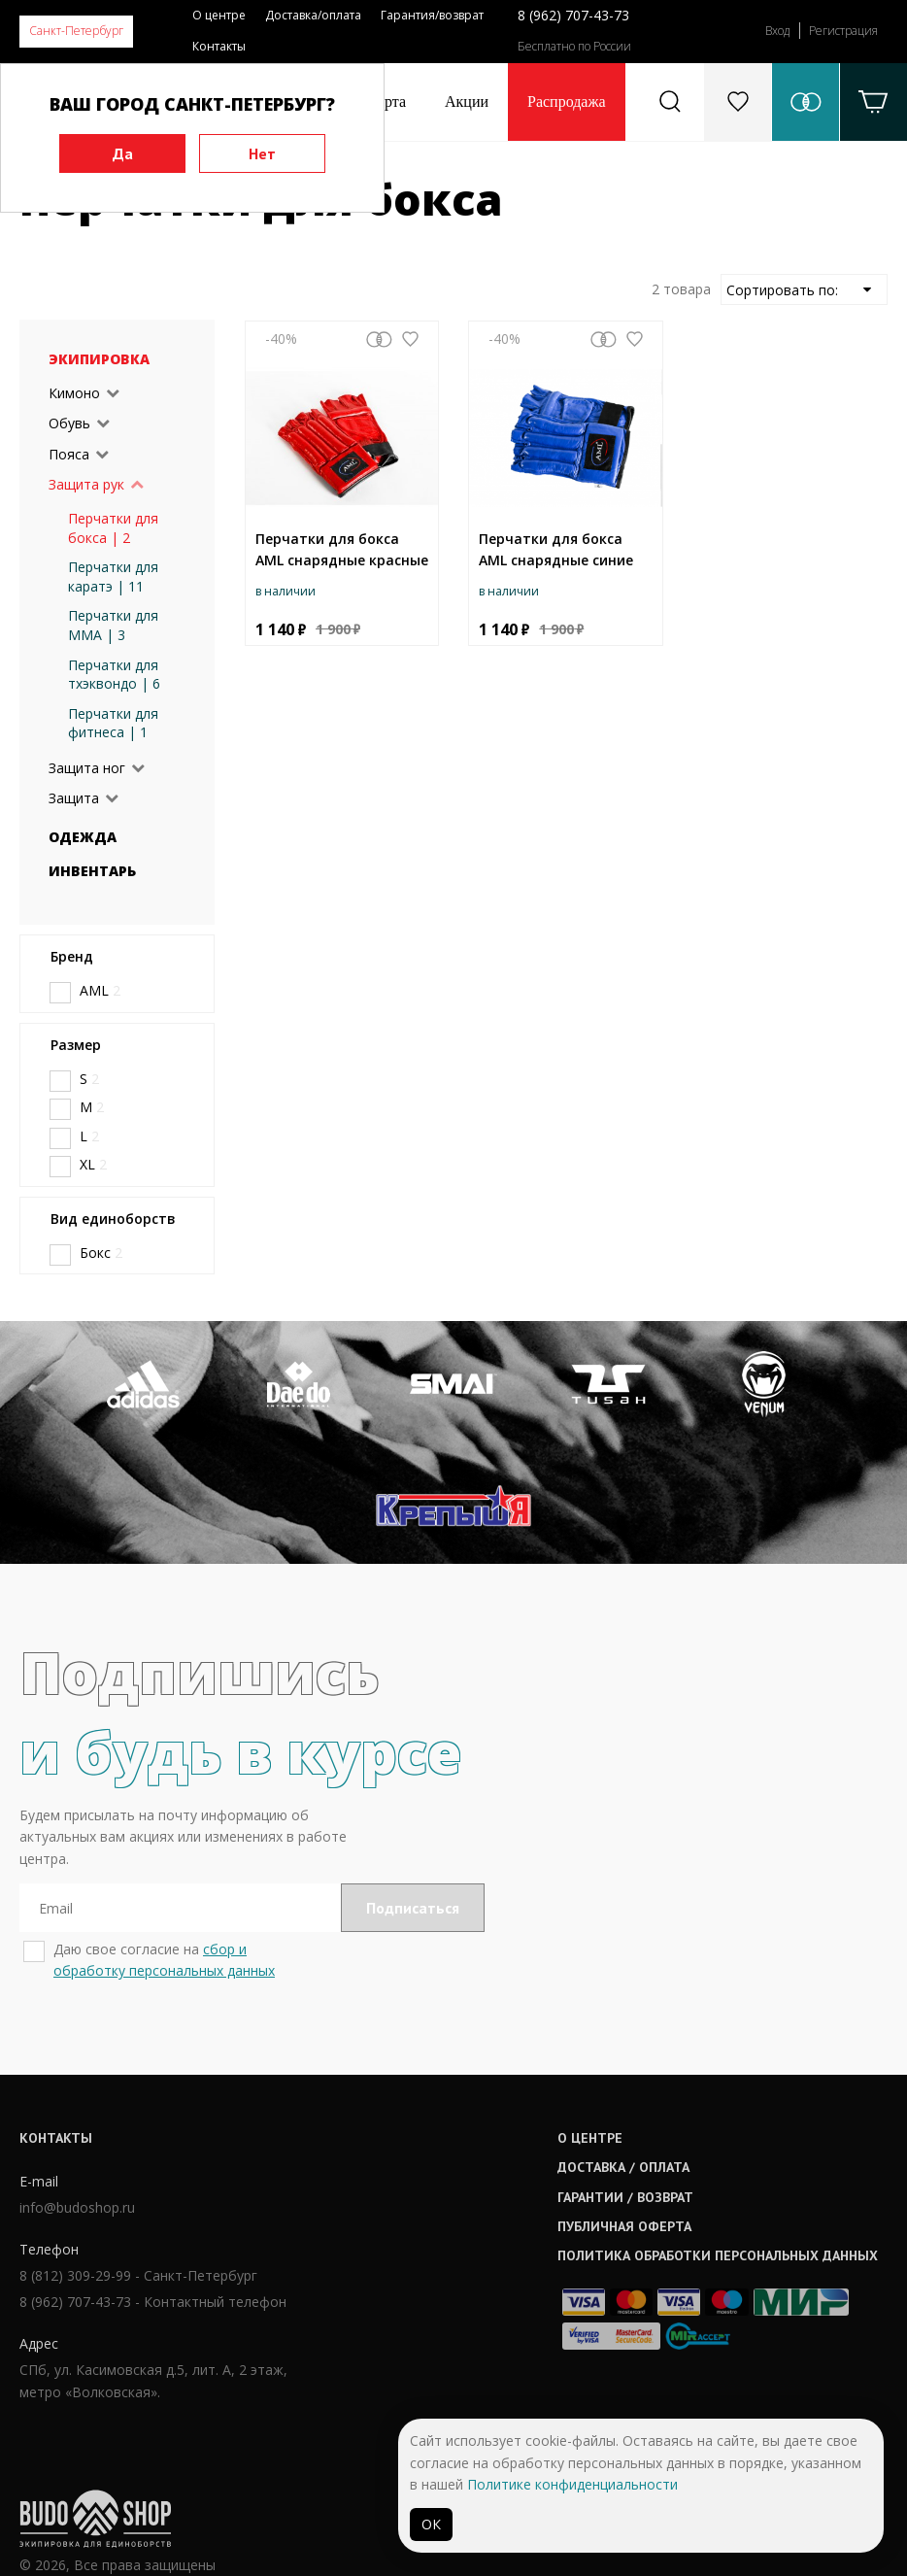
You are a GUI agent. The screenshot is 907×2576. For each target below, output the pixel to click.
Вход (777, 30)
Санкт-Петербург (76, 30)
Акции (466, 101)
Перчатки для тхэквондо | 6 (114, 675)
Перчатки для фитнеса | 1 (113, 723)
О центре (219, 15)
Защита (74, 798)
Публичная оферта (434, 2349)
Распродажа (566, 101)
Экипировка (99, 359)
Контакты (219, 46)
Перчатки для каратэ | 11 (113, 576)
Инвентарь (92, 871)
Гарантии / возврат (435, 2319)
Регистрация (843, 30)
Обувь (69, 423)
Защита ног (87, 768)
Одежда (83, 837)
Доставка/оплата (313, 15)
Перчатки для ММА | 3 (113, 625)
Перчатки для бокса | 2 (113, 528)
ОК (431, 2524)
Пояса (69, 454)
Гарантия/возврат (432, 15)
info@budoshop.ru (77, 2331)
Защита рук (86, 484)
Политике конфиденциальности (572, 2484)
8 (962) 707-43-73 (573, 15)
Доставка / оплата (433, 2290)
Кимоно (74, 393)
